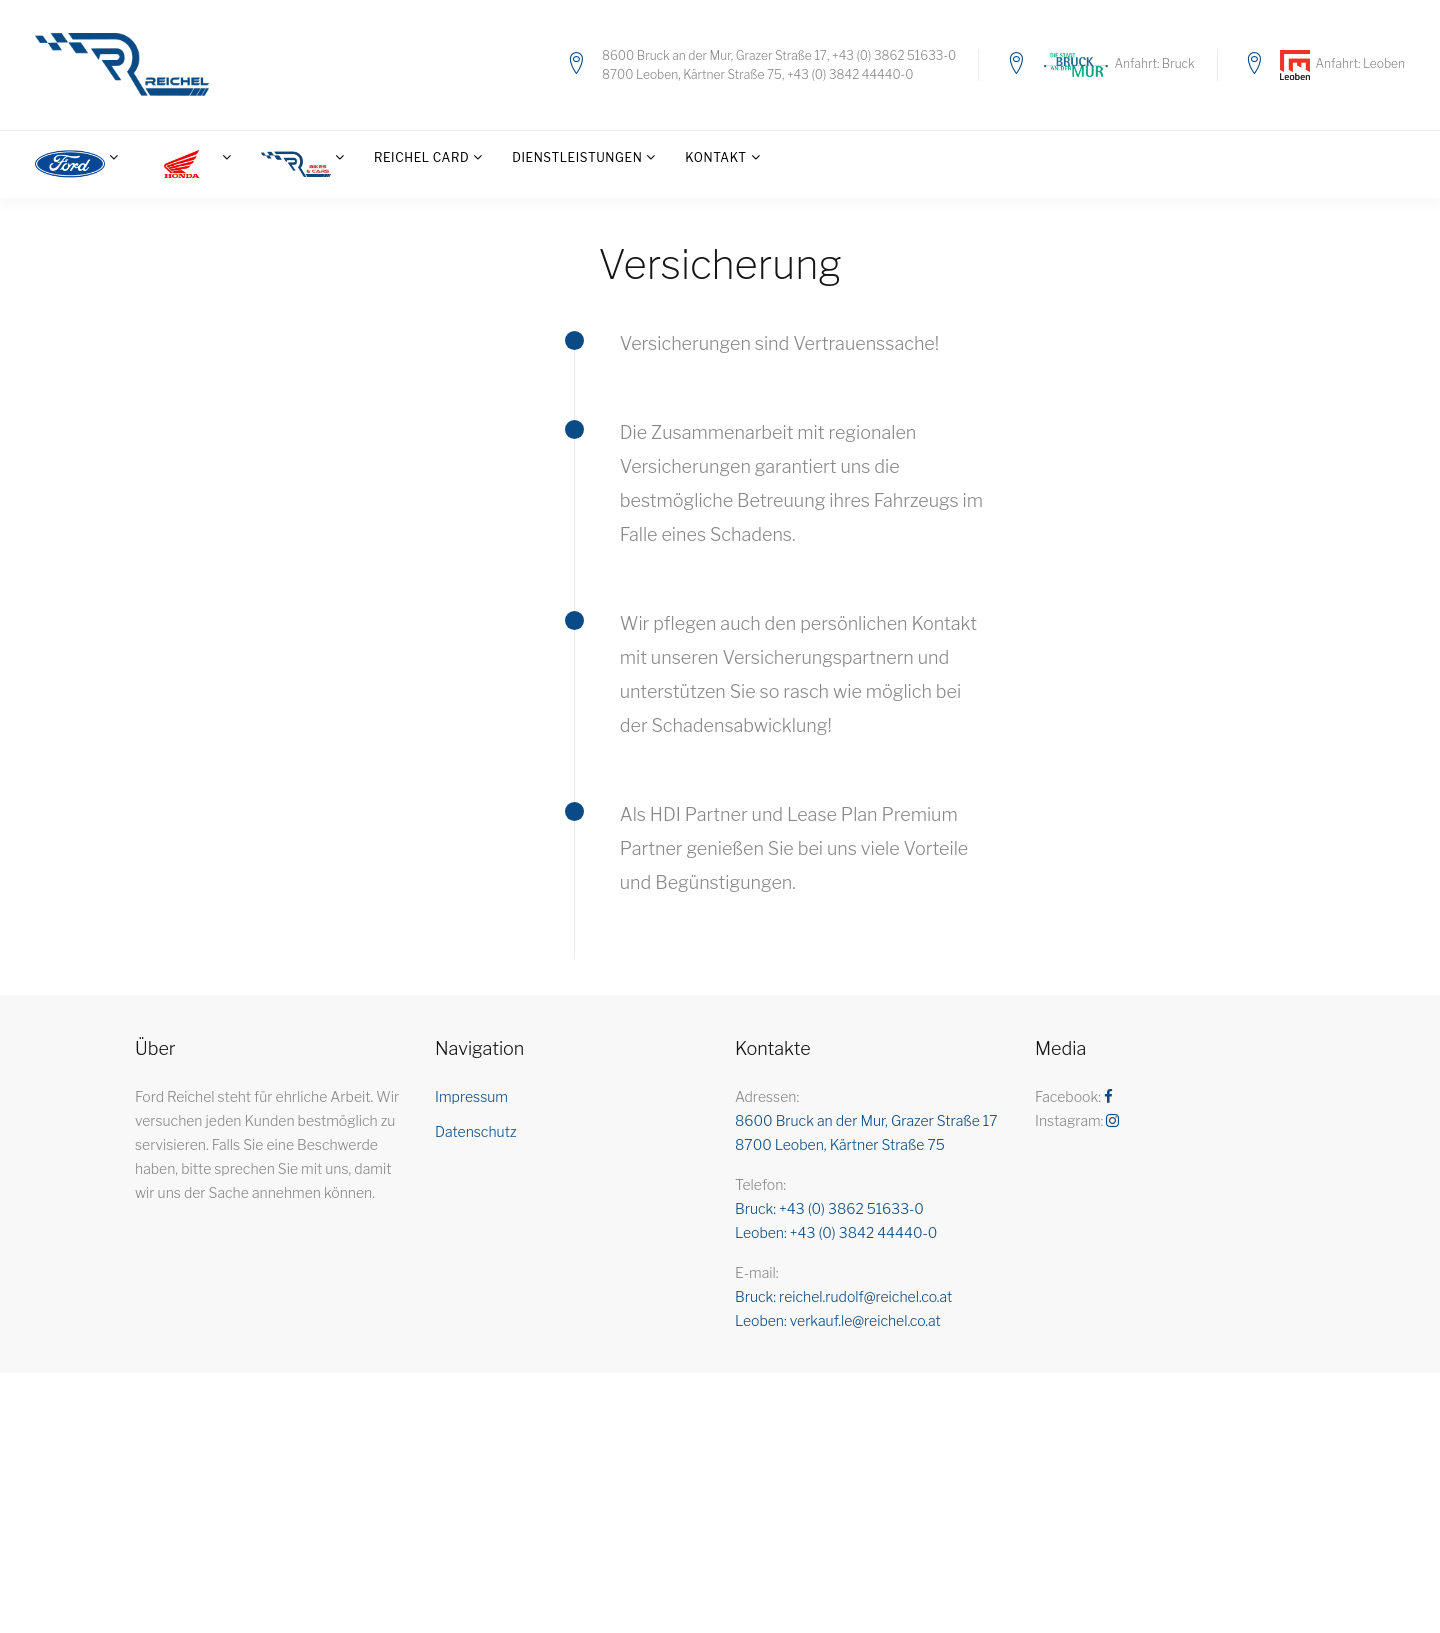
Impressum (471, 1096)
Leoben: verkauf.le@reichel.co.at (838, 1320)
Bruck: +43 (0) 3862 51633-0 (829, 1208)
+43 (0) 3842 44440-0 (850, 74)
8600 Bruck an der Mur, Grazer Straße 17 (714, 55)
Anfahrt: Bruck (1153, 63)
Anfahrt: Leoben (1357, 63)
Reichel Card (421, 157)
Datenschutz (476, 1131)
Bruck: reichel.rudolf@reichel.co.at (843, 1296)
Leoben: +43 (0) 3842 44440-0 (836, 1232)
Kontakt (715, 157)
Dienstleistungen (577, 157)
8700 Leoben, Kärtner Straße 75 (692, 74)
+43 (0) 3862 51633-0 (894, 55)
